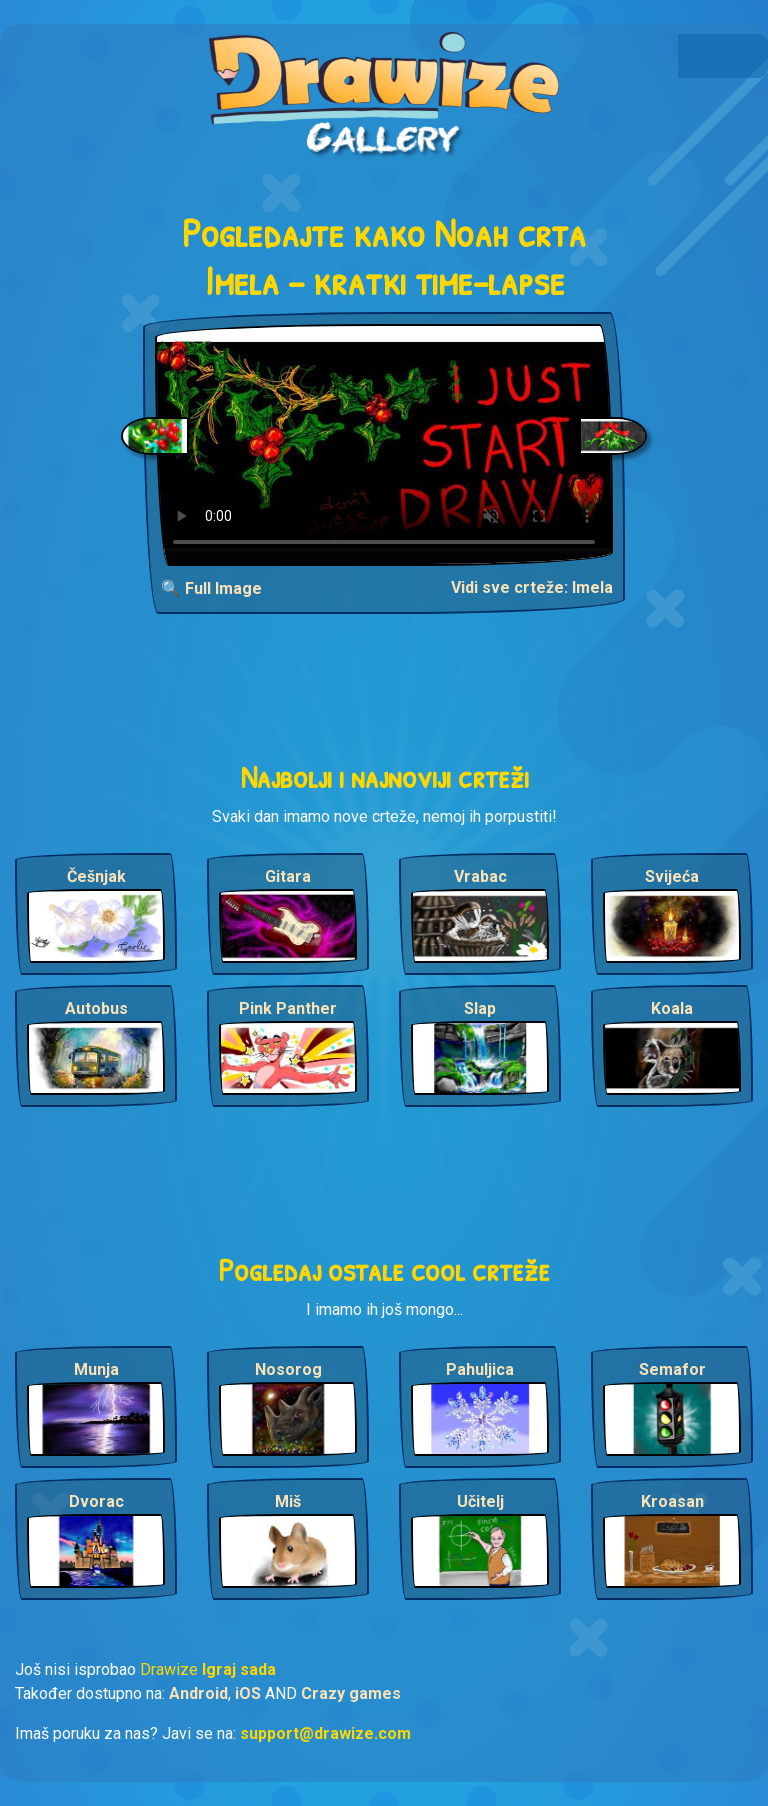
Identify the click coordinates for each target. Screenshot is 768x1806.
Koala (672, 1008)
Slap (480, 1008)
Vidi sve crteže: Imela (532, 587)
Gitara (288, 876)
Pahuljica (480, 1369)
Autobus (96, 1008)
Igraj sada (239, 1669)
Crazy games (351, 1693)
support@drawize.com (325, 1733)
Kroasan (672, 1501)
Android (198, 1693)
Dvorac (96, 1501)
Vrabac (480, 876)
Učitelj (480, 1501)
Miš (288, 1501)
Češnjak (96, 876)
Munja (96, 1369)
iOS (248, 1693)
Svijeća (672, 876)
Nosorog (288, 1369)
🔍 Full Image (211, 588)
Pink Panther (288, 1008)
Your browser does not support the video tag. (384, 445)
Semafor (672, 1369)
